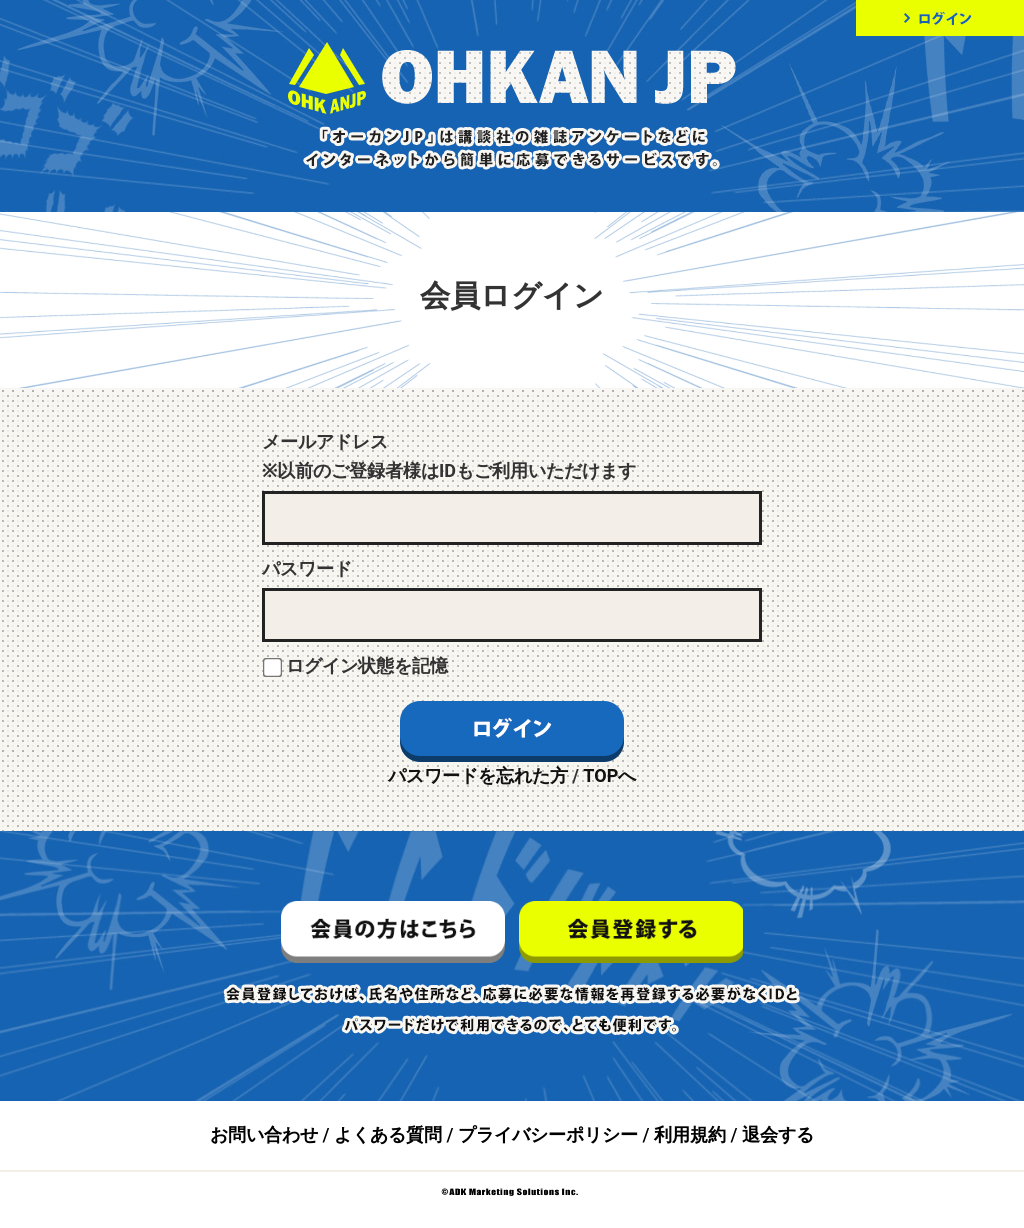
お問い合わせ (264, 1134)
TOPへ (609, 775)
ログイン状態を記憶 (367, 665)
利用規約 (690, 1134)
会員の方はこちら (393, 932)
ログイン (940, 18)
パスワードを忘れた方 (478, 775)
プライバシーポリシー (548, 1134)
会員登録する (631, 932)
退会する (778, 1134)
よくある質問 (388, 1134)
